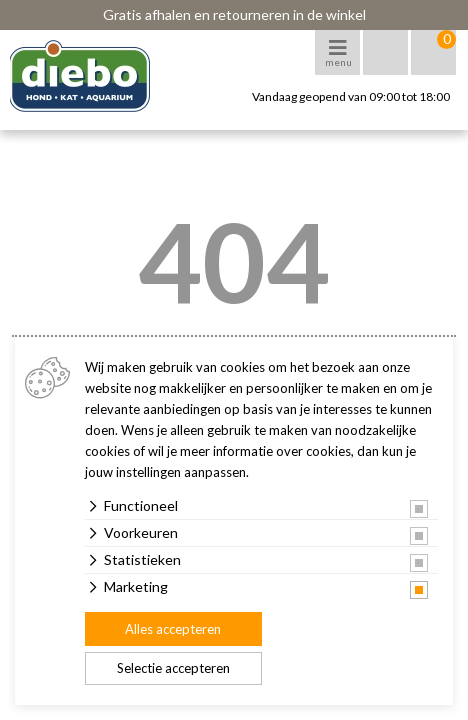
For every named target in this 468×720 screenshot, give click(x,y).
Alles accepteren (173, 629)
